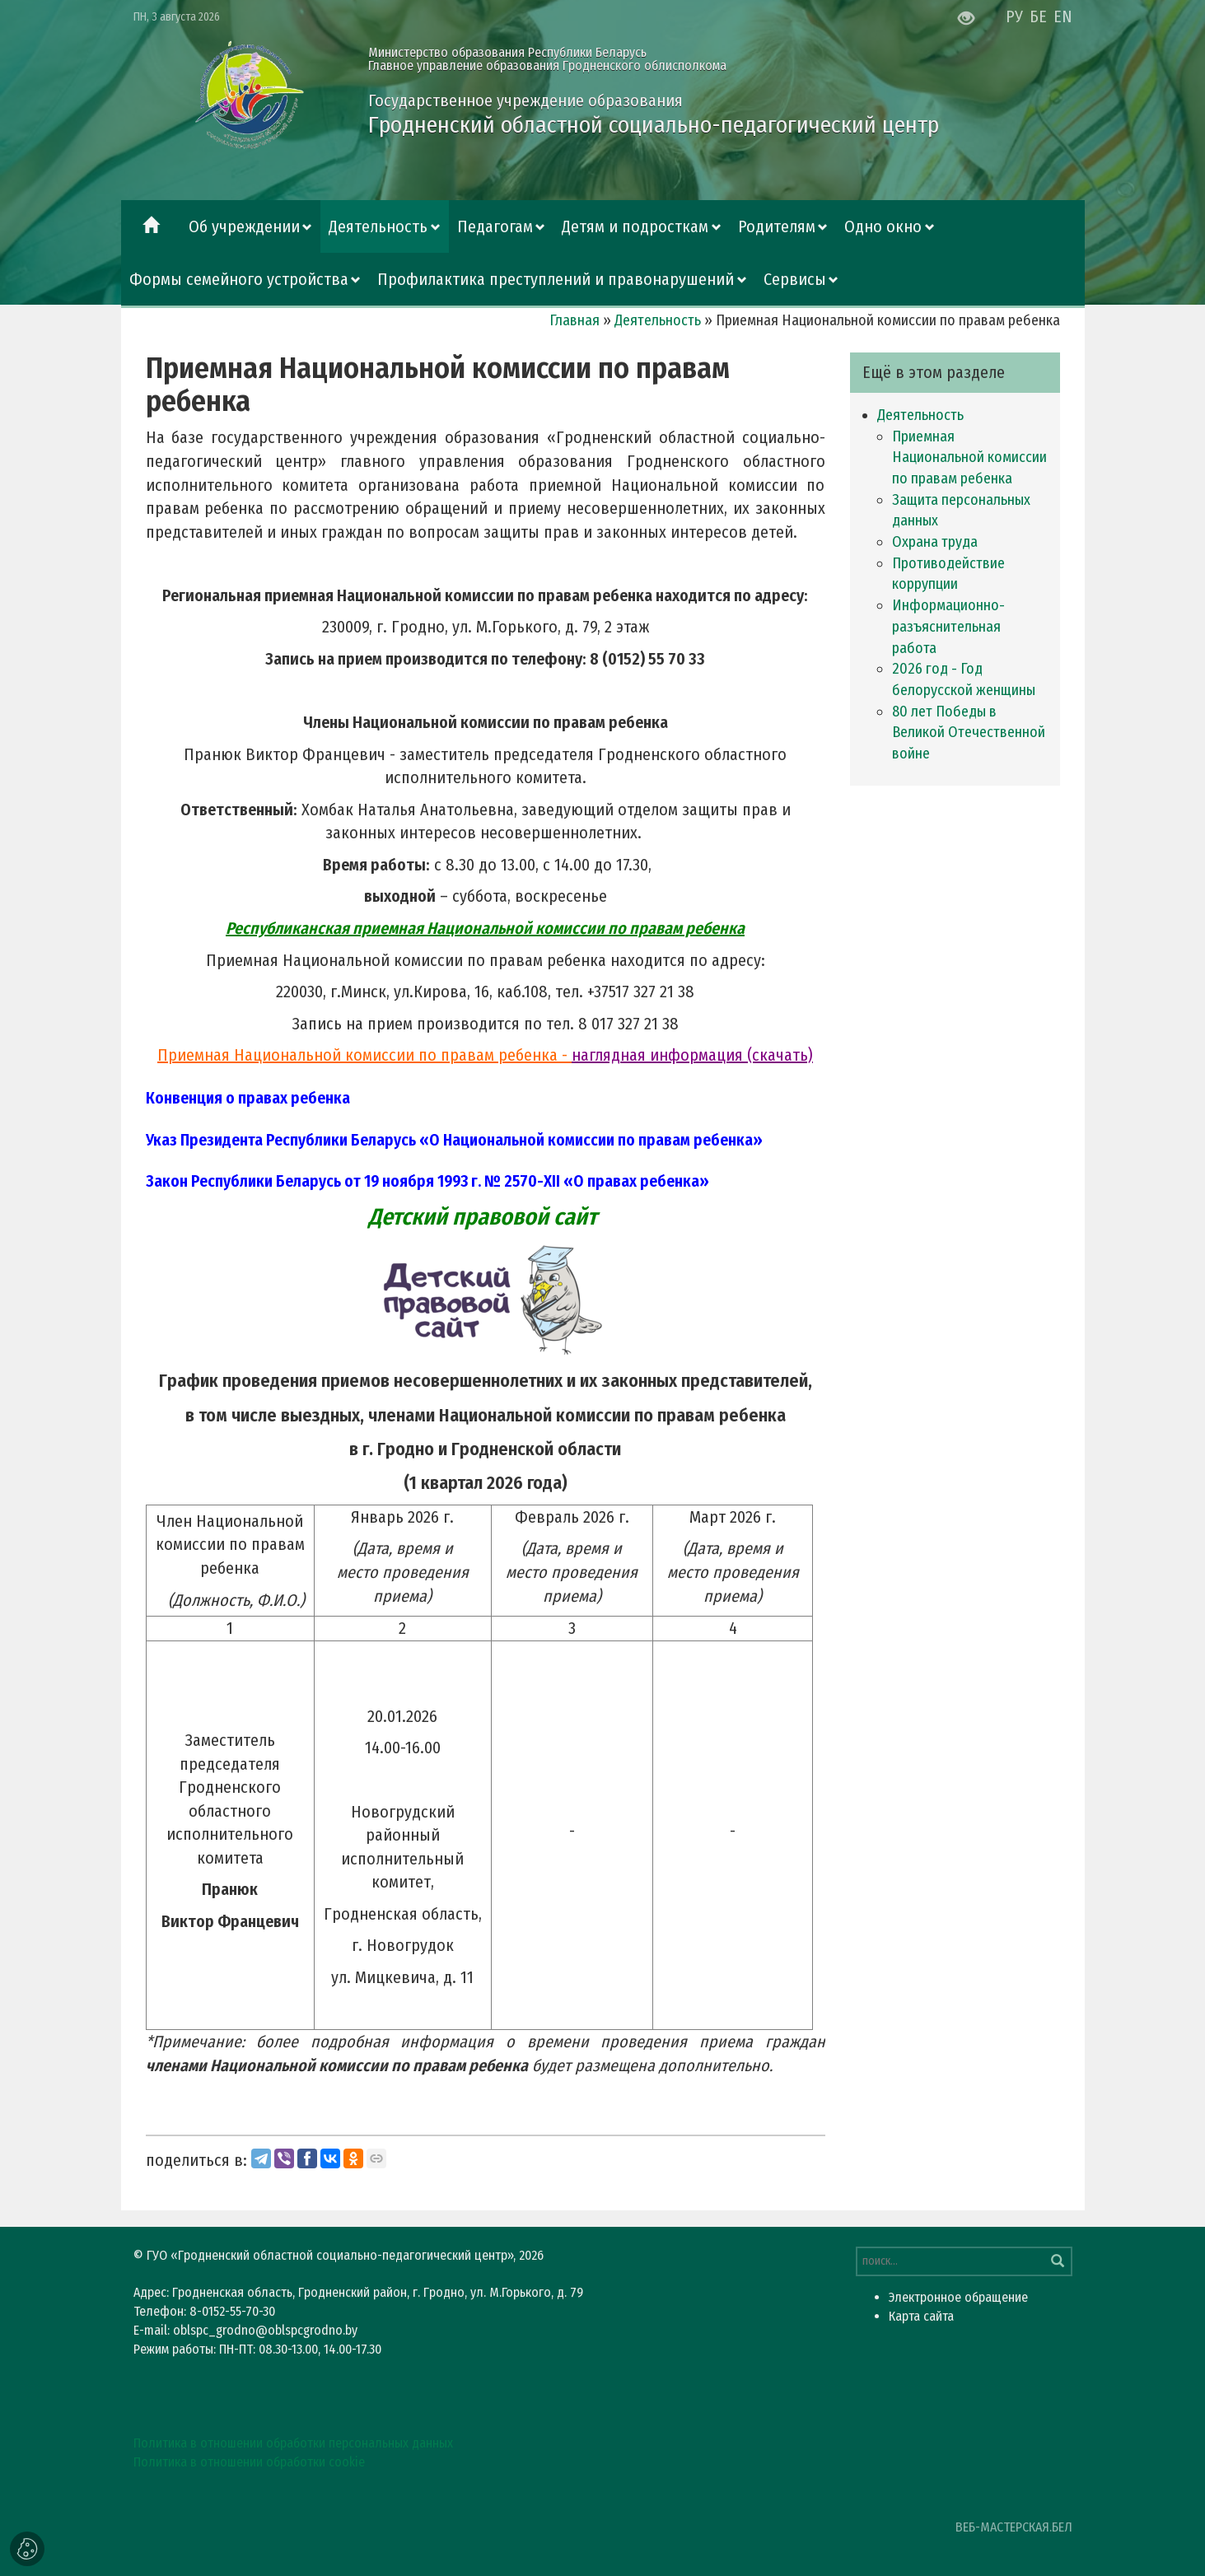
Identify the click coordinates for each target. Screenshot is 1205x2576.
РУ (1014, 16)
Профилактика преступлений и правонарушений (555, 279)
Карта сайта (921, 2316)
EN (1062, 16)
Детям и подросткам (635, 226)
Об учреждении (244, 226)
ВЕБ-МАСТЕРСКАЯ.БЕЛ (1013, 2527)
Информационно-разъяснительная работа (948, 626)
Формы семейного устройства (238, 279)
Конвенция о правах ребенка (248, 1098)
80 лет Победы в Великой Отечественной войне (968, 732)
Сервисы (795, 279)
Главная (574, 320)
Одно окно (883, 226)
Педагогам (495, 226)
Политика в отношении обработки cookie (249, 2462)
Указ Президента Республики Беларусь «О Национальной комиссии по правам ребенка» (454, 1140)
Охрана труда (935, 542)
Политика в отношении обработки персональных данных (293, 2443)
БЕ (1038, 16)
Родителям (776, 226)
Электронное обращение (958, 2297)
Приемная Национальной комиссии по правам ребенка (969, 457)
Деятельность (378, 226)
